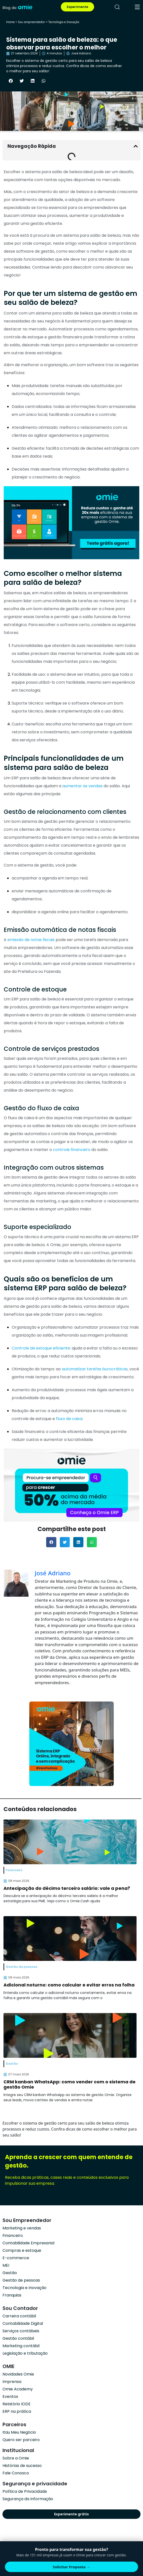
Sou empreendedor (31, 22)
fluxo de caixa (69, 1419)
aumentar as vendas (82, 786)
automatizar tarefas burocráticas (95, 1369)
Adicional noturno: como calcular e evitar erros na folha (69, 1985)
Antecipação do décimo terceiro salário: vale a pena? (66, 1888)
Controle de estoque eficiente (41, 1348)
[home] (17, 7)
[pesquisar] (117, 6)
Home (10, 22)
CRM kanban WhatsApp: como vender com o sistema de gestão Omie (69, 2084)
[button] (10, 80)
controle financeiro (71, 1149)
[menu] (137, 7)
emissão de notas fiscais (31, 940)
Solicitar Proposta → (71, 2566)
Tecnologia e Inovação (63, 22)
